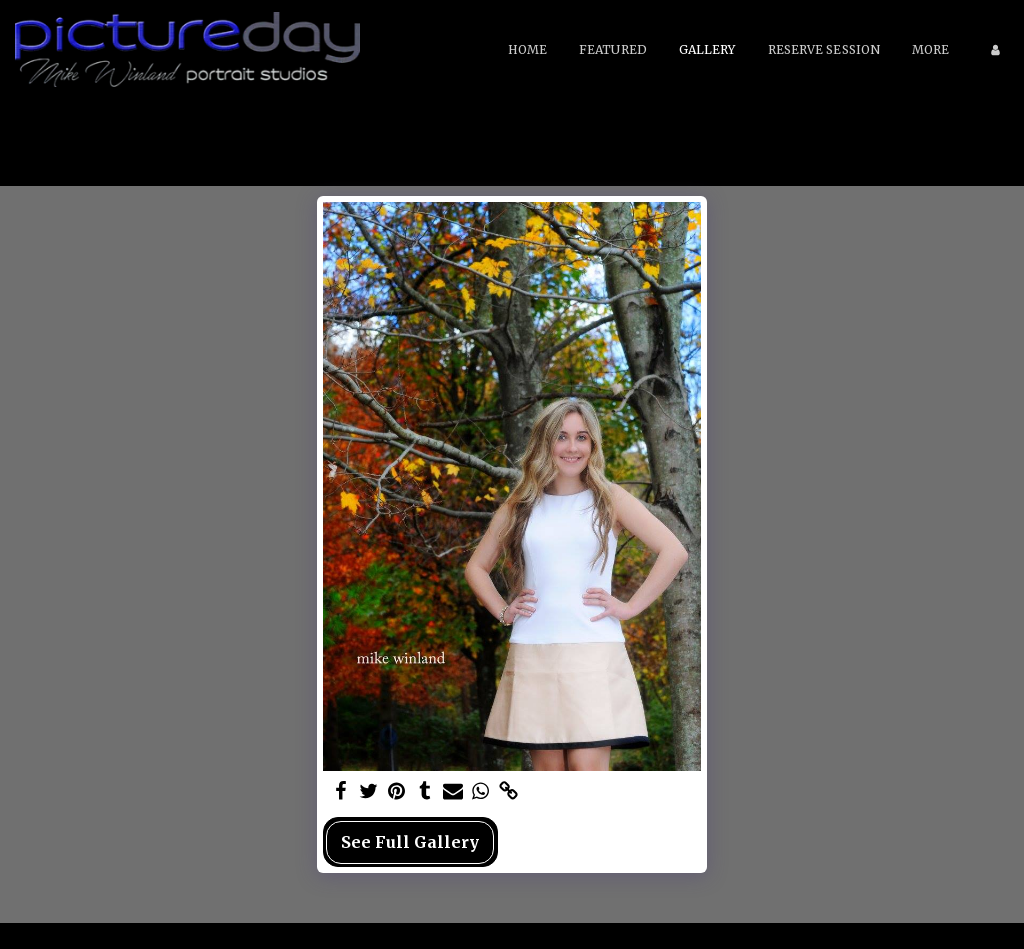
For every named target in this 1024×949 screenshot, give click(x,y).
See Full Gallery (410, 842)
